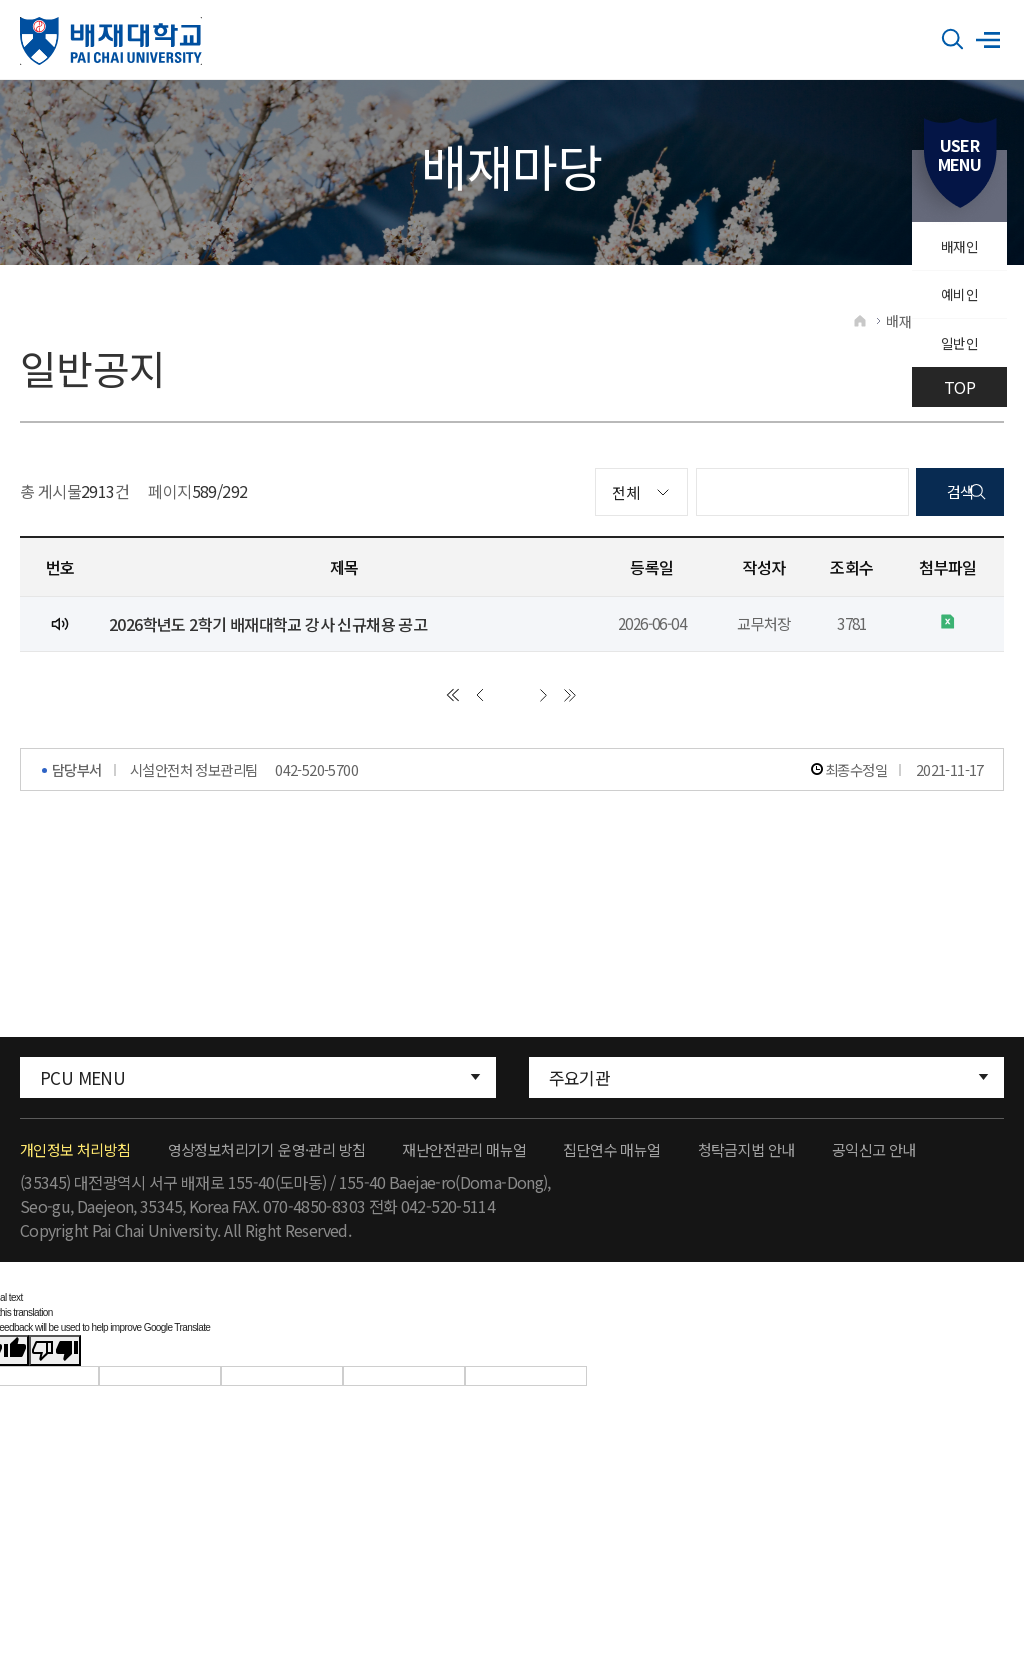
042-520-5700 (316, 789)
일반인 (956, 364)
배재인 (956, 250)
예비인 (956, 307)
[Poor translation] (55, 1365)
